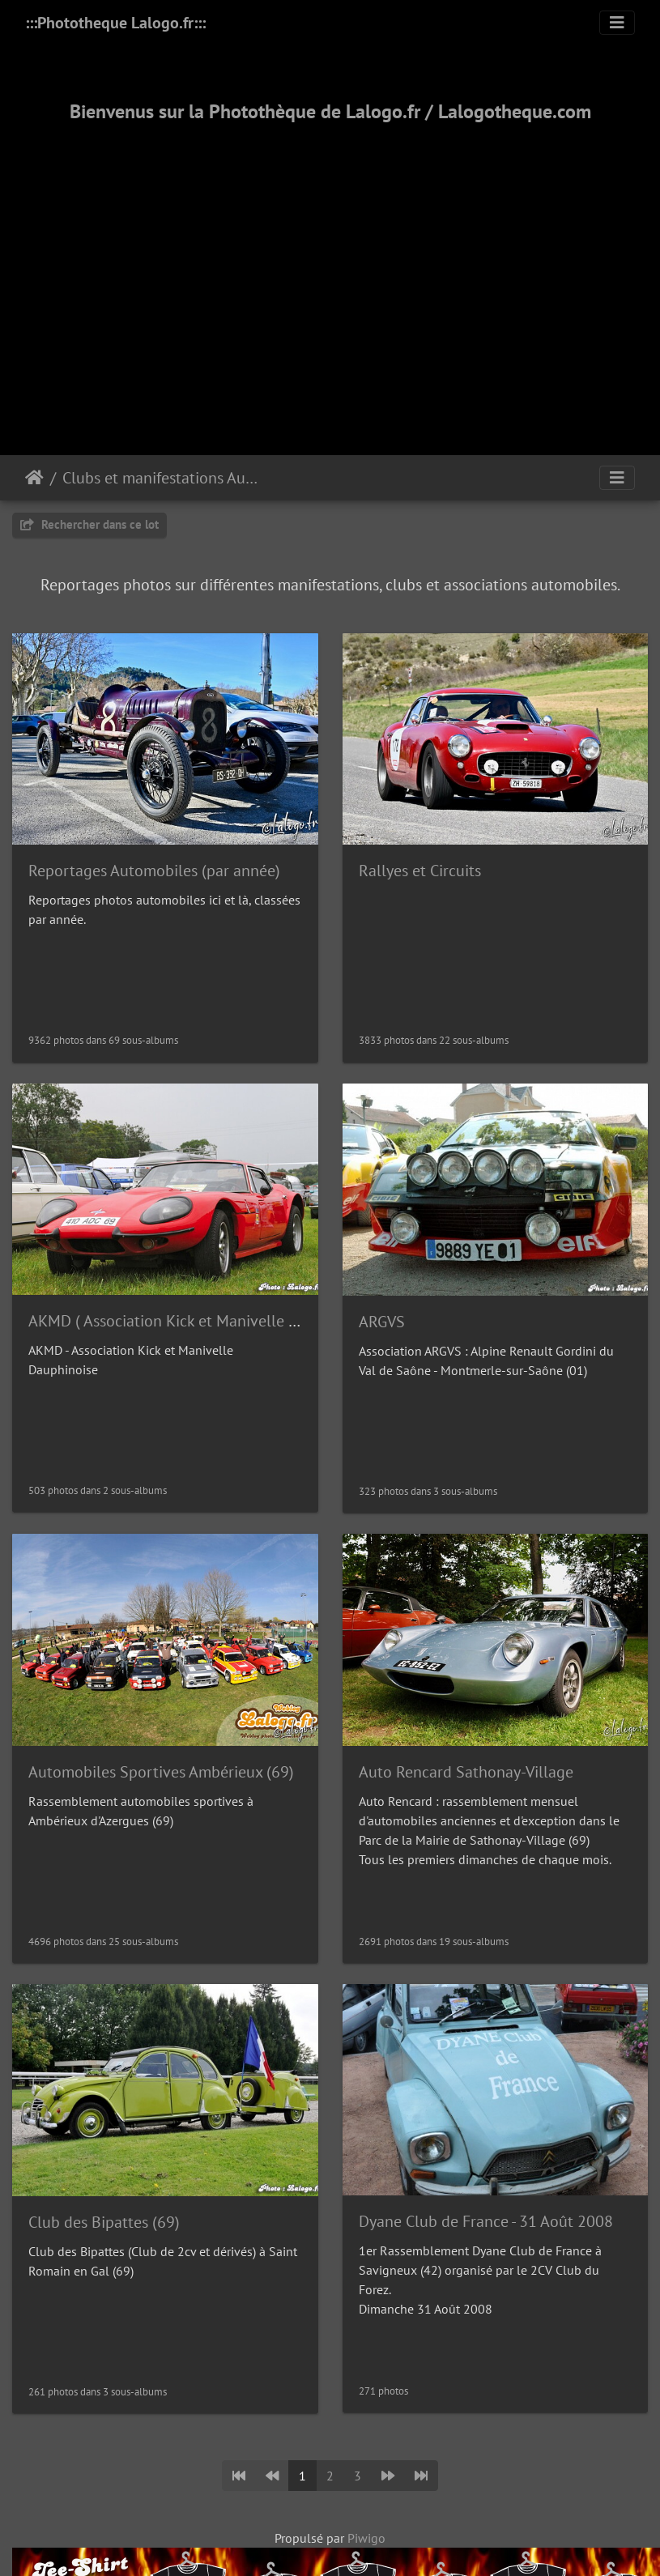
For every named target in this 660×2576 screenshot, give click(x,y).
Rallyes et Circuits (420, 870)
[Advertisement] (330, 268)
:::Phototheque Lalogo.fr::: (115, 22)
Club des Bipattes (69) (104, 2222)
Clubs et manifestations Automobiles (162, 477)
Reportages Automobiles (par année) (154, 870)
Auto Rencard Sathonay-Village (466, 1771)
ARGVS (382, 1321)
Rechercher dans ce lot (89, 524)
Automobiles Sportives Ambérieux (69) (161, 1771)
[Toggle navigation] (617, 23)
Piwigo (366, 2538)
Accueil (34, 478)
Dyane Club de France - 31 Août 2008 (486, 2221)
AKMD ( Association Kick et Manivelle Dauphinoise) (203, 1320)
